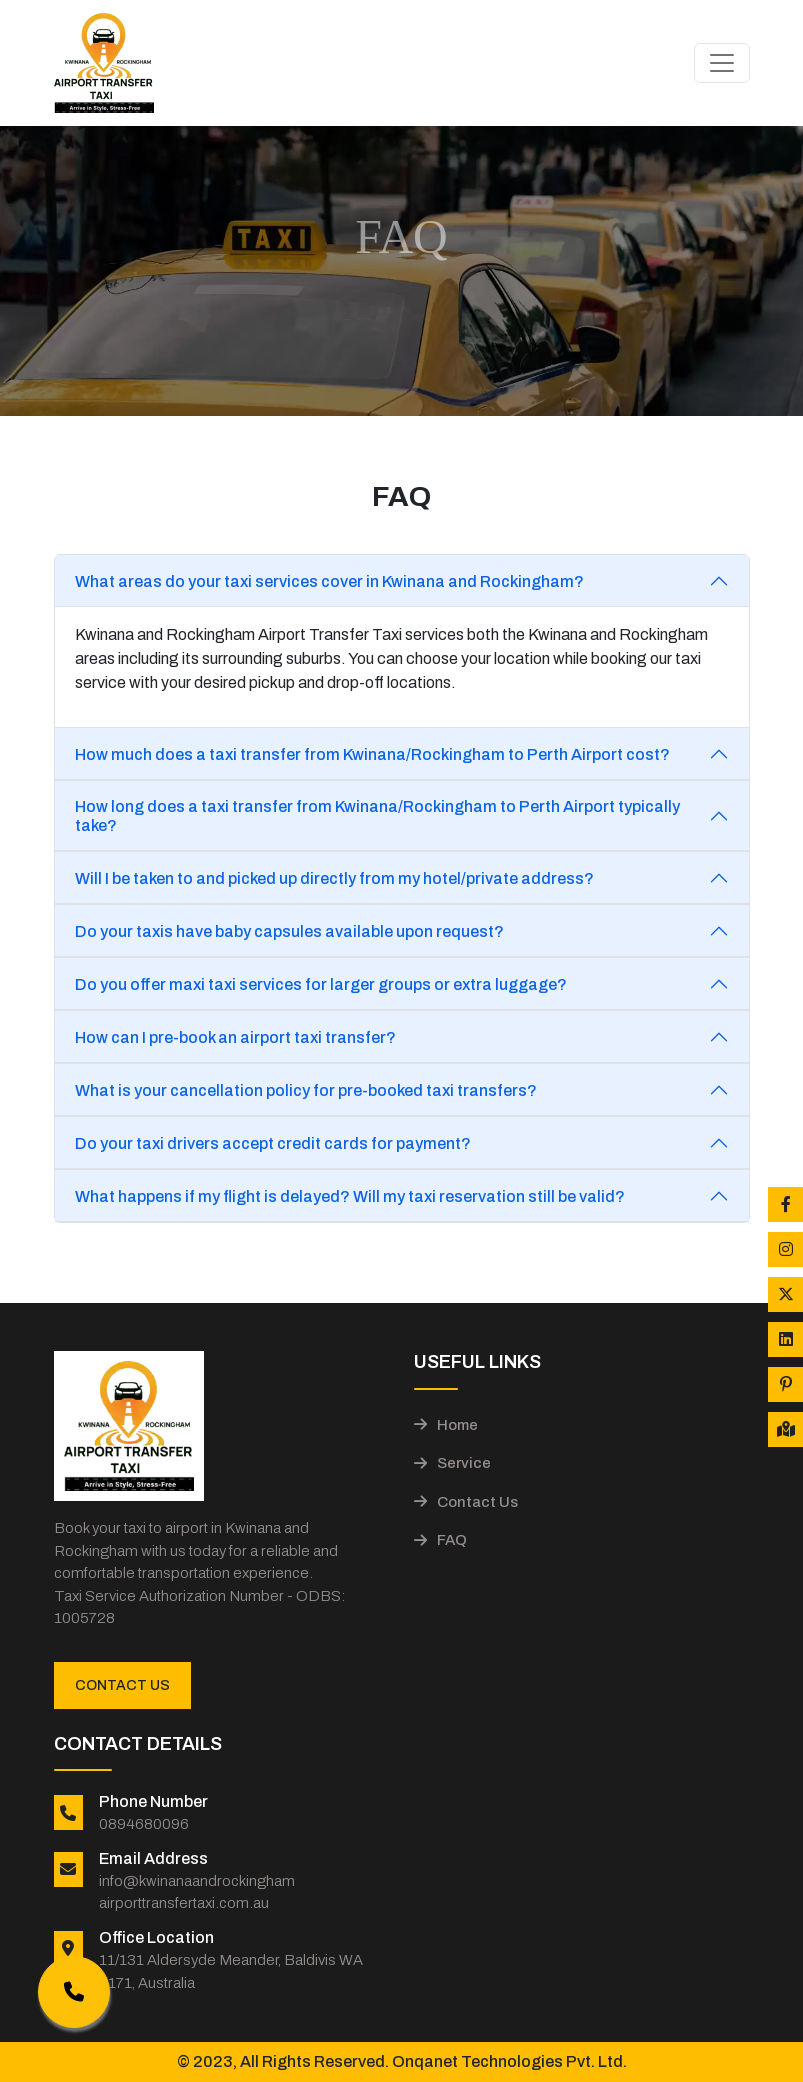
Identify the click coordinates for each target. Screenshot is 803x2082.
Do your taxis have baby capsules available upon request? (289, 931)
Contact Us (122, 1685)
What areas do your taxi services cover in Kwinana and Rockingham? (329, 581)
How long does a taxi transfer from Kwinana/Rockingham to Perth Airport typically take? (377, 816)
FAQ (440, 1540)
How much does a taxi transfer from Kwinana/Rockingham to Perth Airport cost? (372, 754)
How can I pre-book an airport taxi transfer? (235, 1037)
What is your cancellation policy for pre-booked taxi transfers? (306, 1090)
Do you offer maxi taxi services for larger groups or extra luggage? (321, 984)
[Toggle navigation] (722, 63)
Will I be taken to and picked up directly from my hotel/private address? (334, 878)
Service (452, 1463)
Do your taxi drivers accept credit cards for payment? (273, 1143)
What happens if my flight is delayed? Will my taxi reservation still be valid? (350, 1196)
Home (446, 1425)
